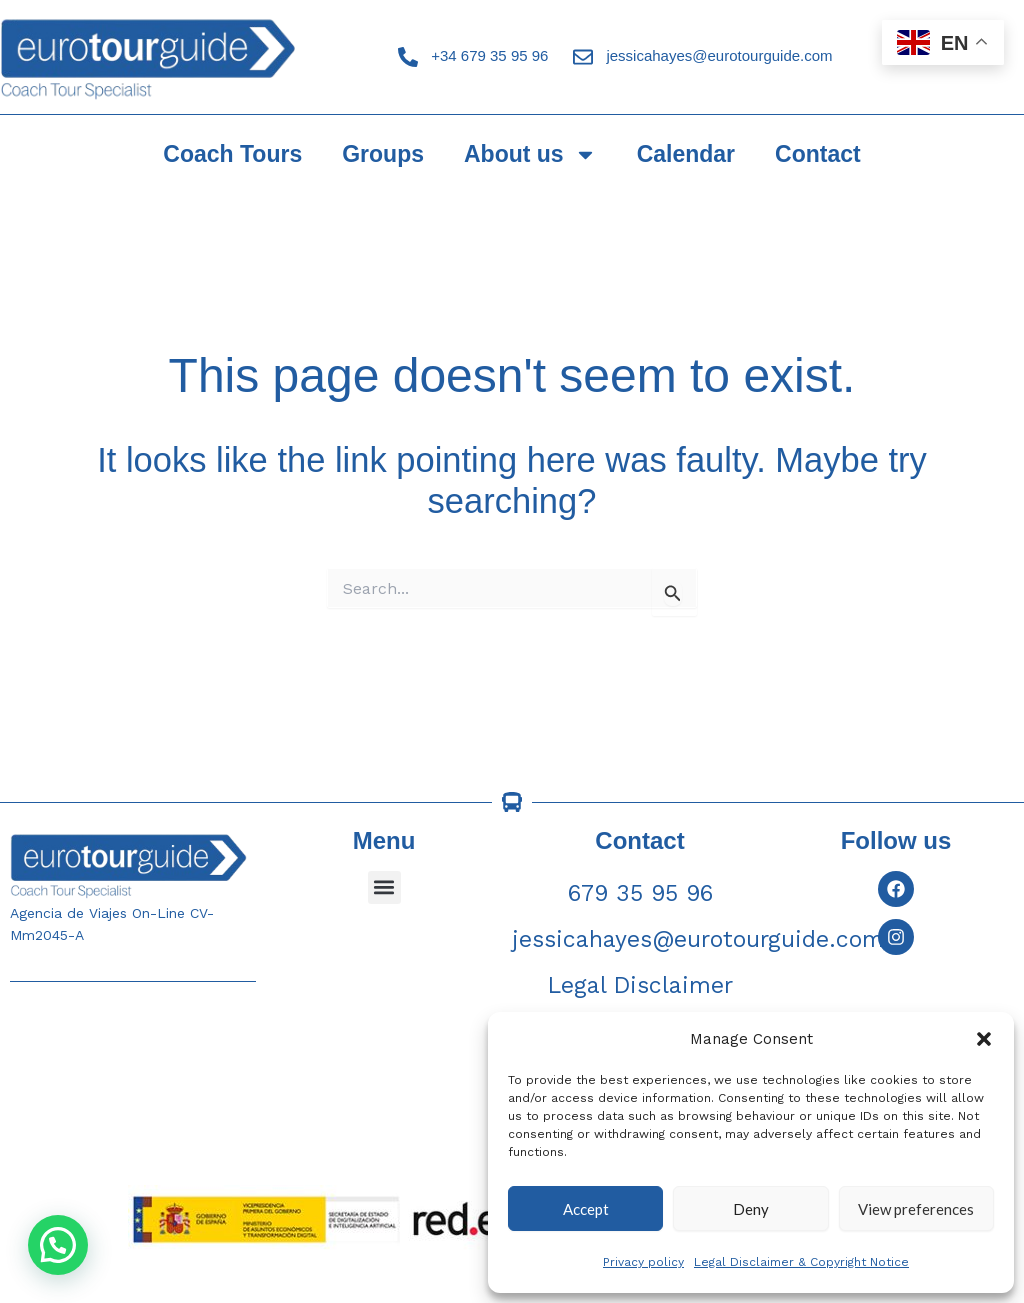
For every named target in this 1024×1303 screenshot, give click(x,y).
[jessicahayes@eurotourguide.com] (583, 57)
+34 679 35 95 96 (489, 55)
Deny (751, 1209)
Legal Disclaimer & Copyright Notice (801, 1262)
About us (530, 154)
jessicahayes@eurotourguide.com (719, 55)
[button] (984, 1039)
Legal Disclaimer (640, 985)
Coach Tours (232, 154)
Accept (586, 1209)
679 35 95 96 (640, 893)
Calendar (686, 154)
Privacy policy (643, 1262)
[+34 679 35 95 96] (408, 57)
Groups (383, 154)
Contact (818, 154)
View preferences (916, 1209)
